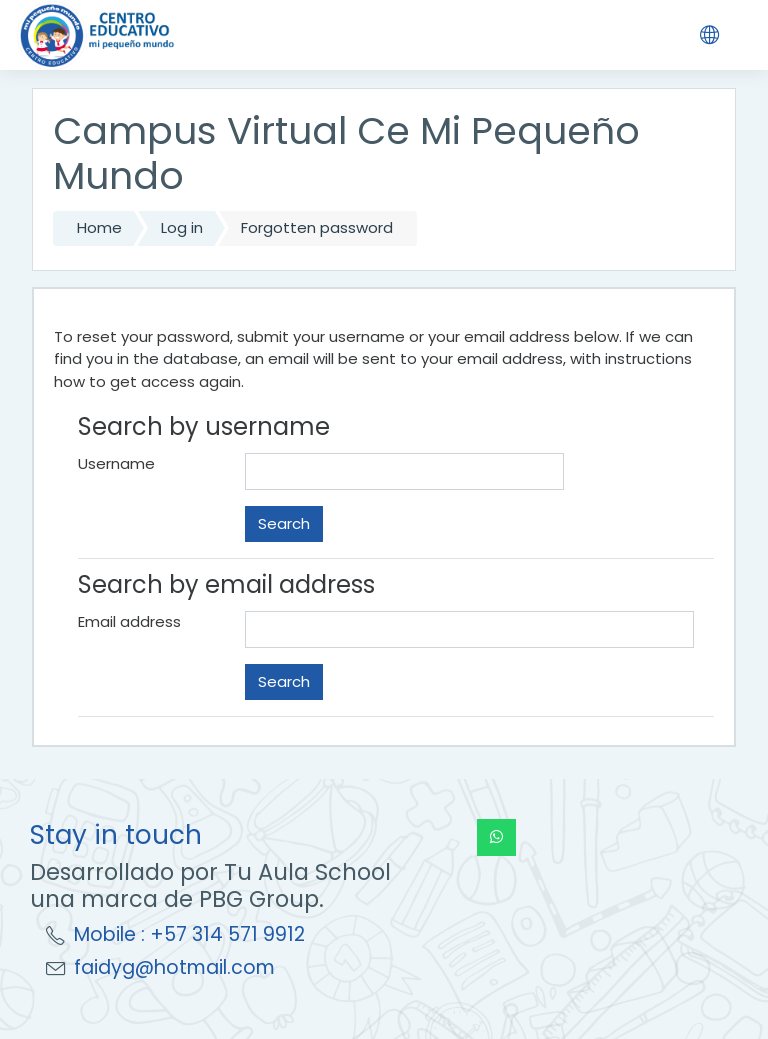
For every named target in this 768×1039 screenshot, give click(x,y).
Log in (182, 227)
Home (99, 227)
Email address (129, 621)
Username (116, 463)
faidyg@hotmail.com (174, 967)
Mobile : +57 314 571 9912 (189, 934)
